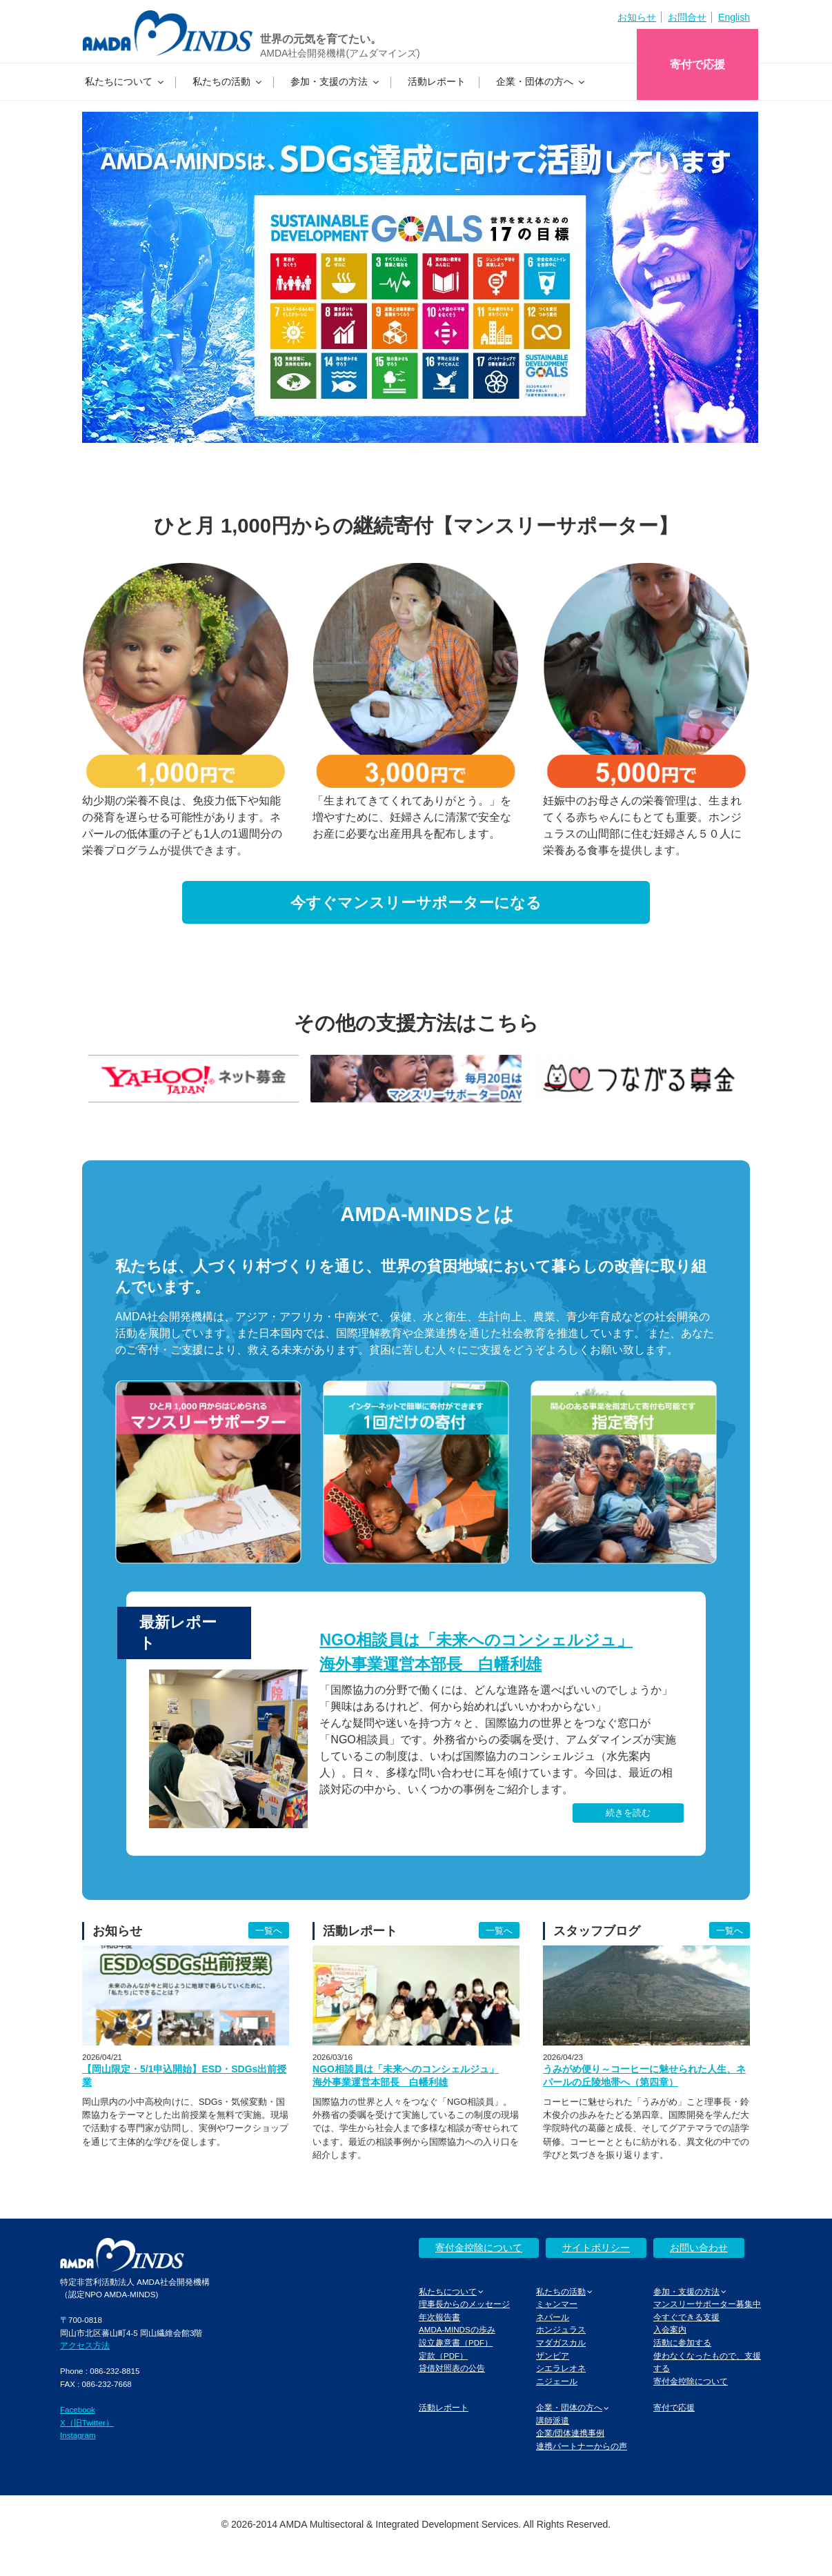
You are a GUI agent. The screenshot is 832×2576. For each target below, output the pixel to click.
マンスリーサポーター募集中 (707, 2303)
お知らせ (636, 17)
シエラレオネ (561, 2368)
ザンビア (552, 2355)
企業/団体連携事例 (570, 2432)
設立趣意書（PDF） (456, 2342)
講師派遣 (552, 2420)
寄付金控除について (478, 2247)
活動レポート (437, 81)
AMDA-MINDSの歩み (457, 2329)
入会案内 (669, 2329)
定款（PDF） (443, 2355)
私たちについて (125, 81)
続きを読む (628, 1812)
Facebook (77, 2409)
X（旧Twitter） (87, 2422)
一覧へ (268, 1930)
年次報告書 (439, 2316)
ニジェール (556, 2381)
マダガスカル (561, 2342)
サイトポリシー (596, 2247)
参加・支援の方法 (335, 81)
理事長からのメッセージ (464, 2303)
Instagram (78, 2434)
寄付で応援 (697, 64)
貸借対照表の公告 (452, 2368)
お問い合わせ (699, 2247)
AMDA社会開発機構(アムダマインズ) (340, 53)
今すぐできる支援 (686, 2316)
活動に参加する (682, 2342)
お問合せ (687, 17)
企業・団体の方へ (541, 81)
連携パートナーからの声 (581, 2445)
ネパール (552, 2316)
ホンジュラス (561, 2329)
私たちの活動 (228, 81)
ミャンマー (556, 2303)
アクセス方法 (85, 2345)
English (734, 17)
